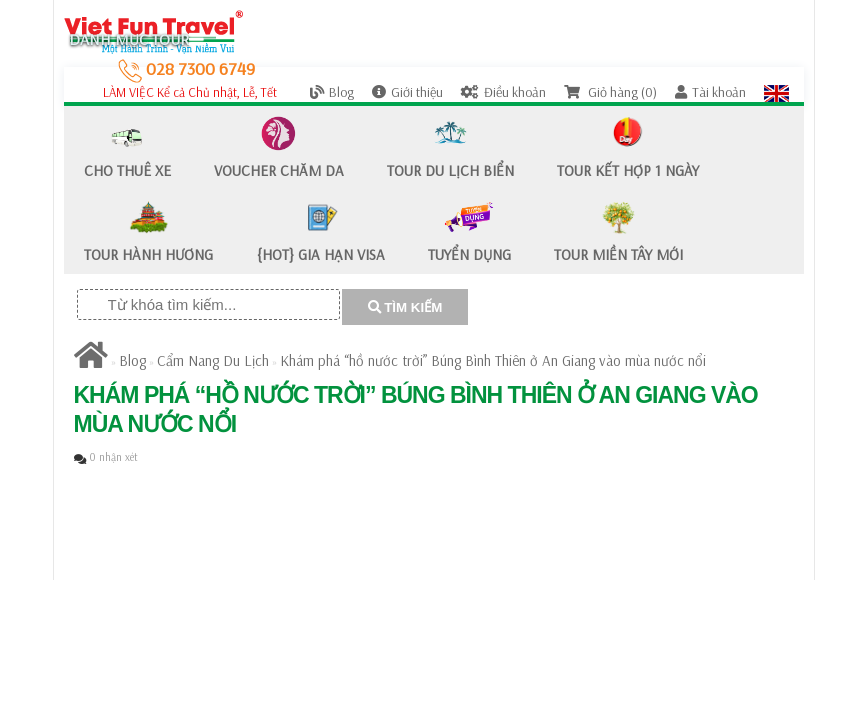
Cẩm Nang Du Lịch (213, 360)
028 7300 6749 (186, 68)
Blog (332, 92)
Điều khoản (503, 92)
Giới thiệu (407, 92)
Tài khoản (710, 92)
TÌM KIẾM (405, 307)
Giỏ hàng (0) (610, 92)
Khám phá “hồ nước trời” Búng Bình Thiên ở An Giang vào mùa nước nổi (493, 360)
